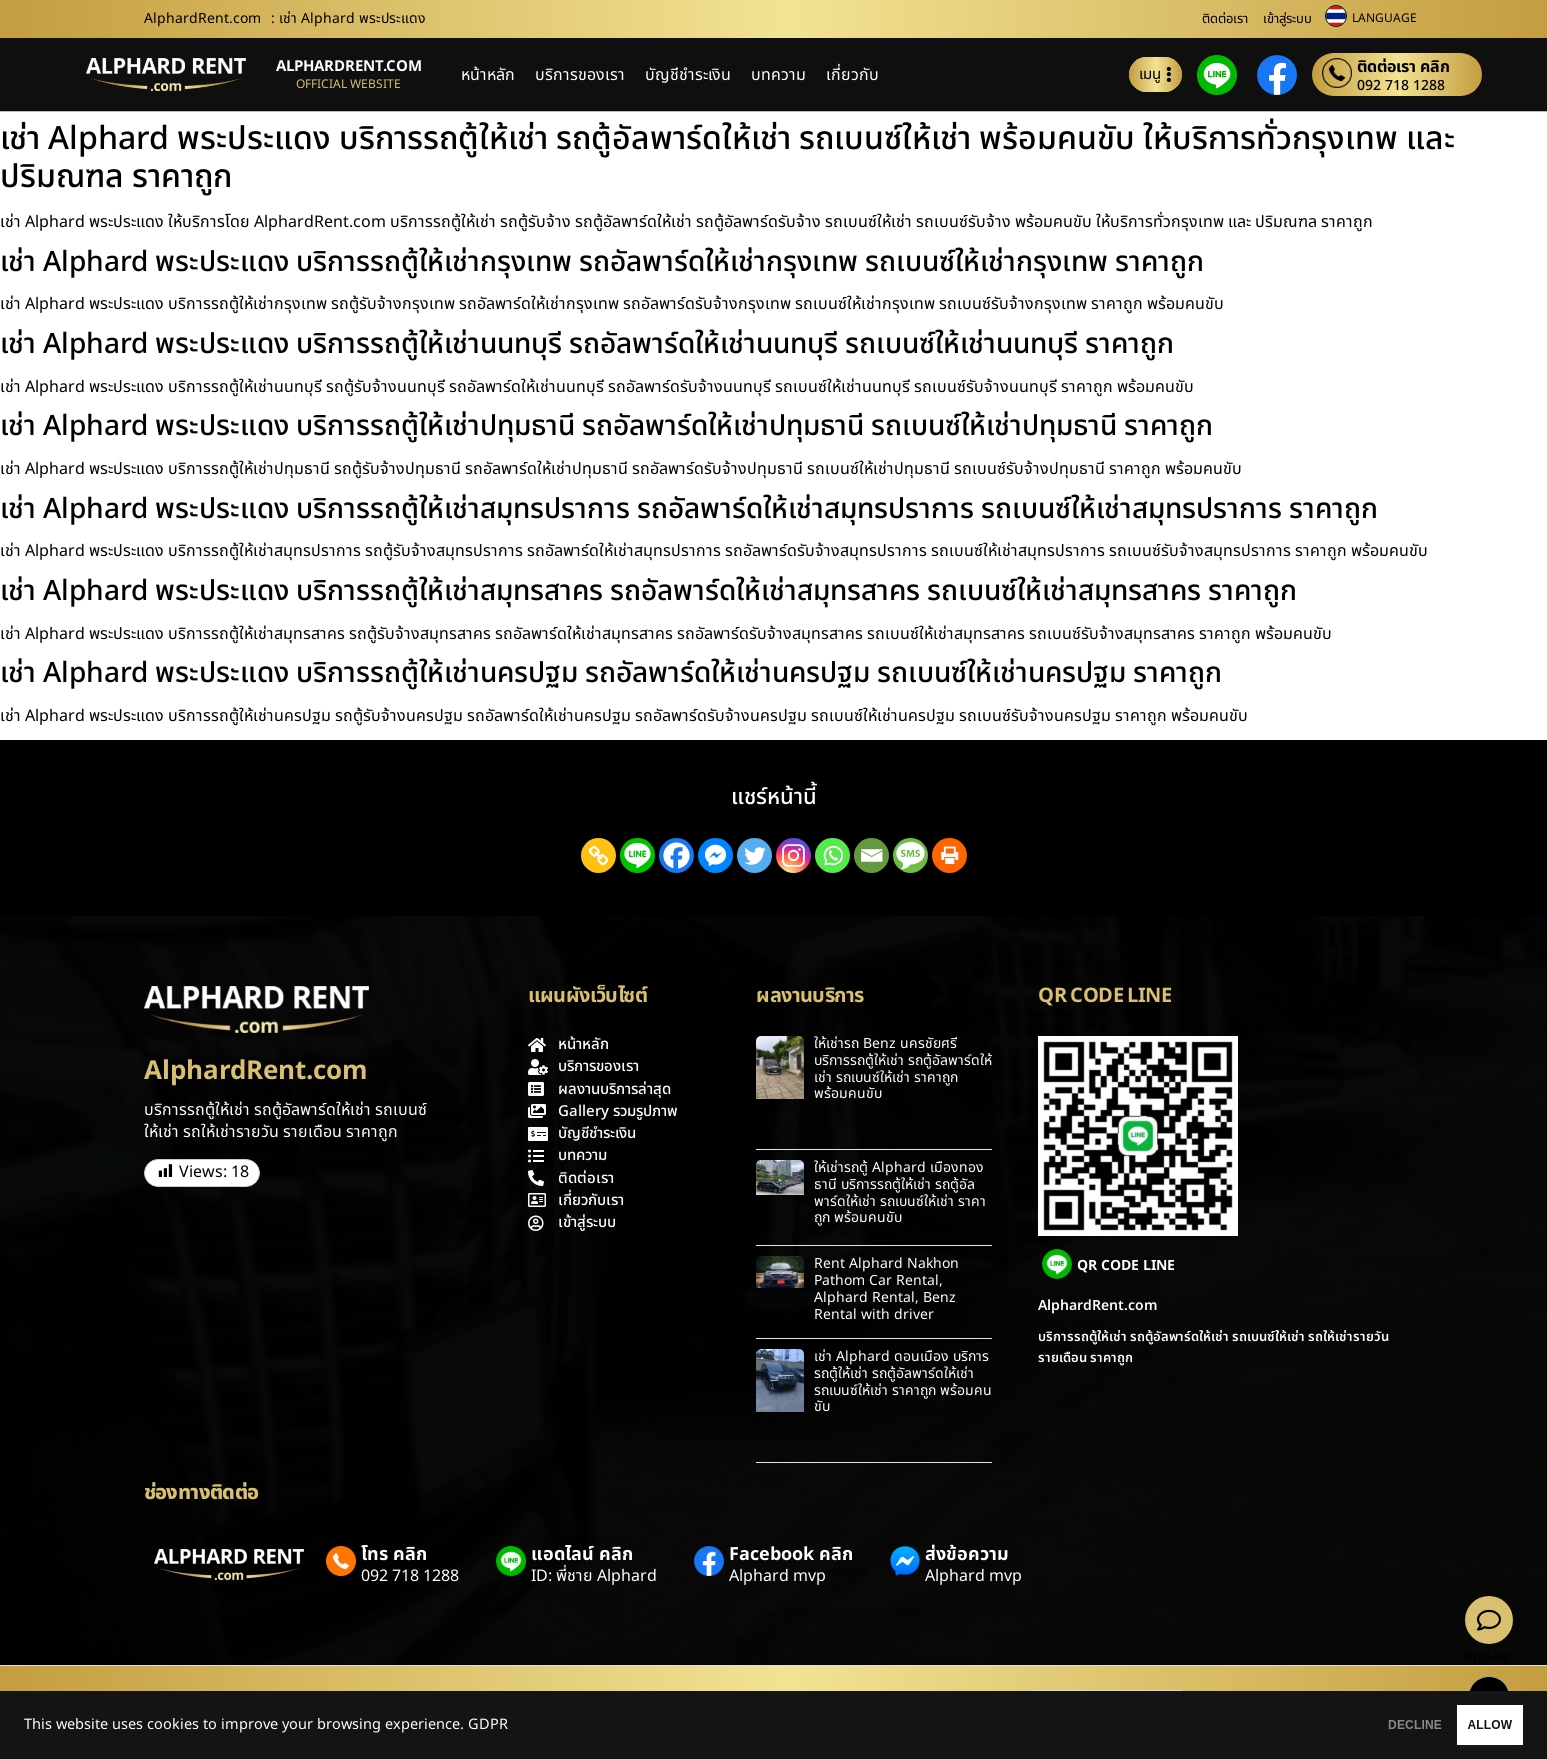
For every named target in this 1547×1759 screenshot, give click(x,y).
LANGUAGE (1384, 18)
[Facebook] (676, 855)
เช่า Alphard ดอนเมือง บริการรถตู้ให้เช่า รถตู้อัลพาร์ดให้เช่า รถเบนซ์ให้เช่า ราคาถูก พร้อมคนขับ (903, 1381)
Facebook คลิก (791, 1554)
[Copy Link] (598, 855)
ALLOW (1465, 1725)
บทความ (778, 75)
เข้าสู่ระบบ (1287, 19)
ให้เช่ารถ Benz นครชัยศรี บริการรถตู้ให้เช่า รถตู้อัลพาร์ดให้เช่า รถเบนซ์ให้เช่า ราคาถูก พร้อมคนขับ (903, 1068)
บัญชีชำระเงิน (688, 75)
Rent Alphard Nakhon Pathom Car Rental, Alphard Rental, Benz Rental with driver (886, 1288)
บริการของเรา (580, 75)
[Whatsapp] (832, 855)
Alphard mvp (777, 1576)
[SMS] (910, 855)
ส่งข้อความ (967, 1554)
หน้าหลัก (488, 75)
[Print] (949, 855)
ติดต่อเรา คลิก (1403, 67)
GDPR (488, 1725)
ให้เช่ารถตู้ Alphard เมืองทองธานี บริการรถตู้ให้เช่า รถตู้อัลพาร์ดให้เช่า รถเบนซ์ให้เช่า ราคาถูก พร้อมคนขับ (900, 1192)
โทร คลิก (394, 1554)
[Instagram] (793, 855)
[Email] (871, 855)
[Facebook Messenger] (715, 855)
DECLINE (1342, 1725)
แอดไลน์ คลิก (582, 1554)
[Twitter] (754, 855)
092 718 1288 (1401, 86)
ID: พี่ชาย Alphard (594, 1576)
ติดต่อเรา (1225, 19)
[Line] (637, 855)
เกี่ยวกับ (852, 75)
